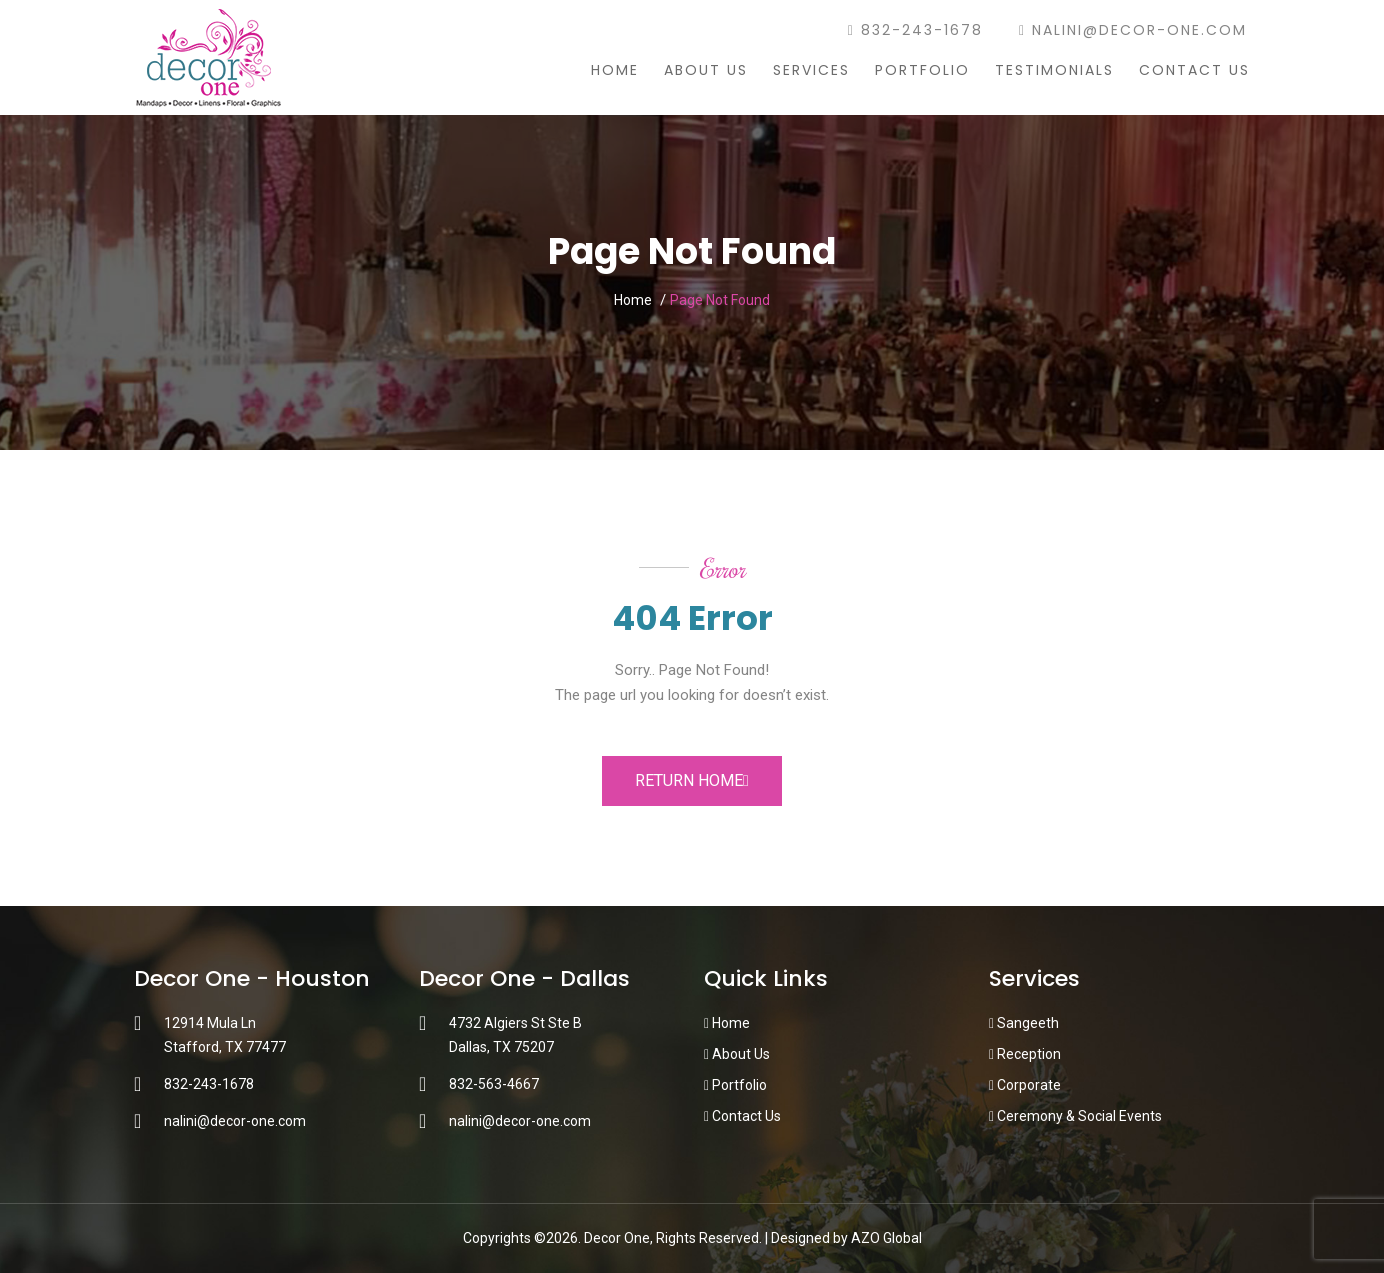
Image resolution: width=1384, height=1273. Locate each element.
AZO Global (886, 1238)
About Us (706, 70)
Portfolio (922, 70)
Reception (1025, 1054)
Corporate (1025, 1085)
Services (811, 70)
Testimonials (1054, 70)
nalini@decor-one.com (1133, 30)
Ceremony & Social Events (1075, 1116)
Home (615, 70)
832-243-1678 (915, 30)
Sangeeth (1024, 1023)
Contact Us (1194, 70)
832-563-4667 (494, 1084)
